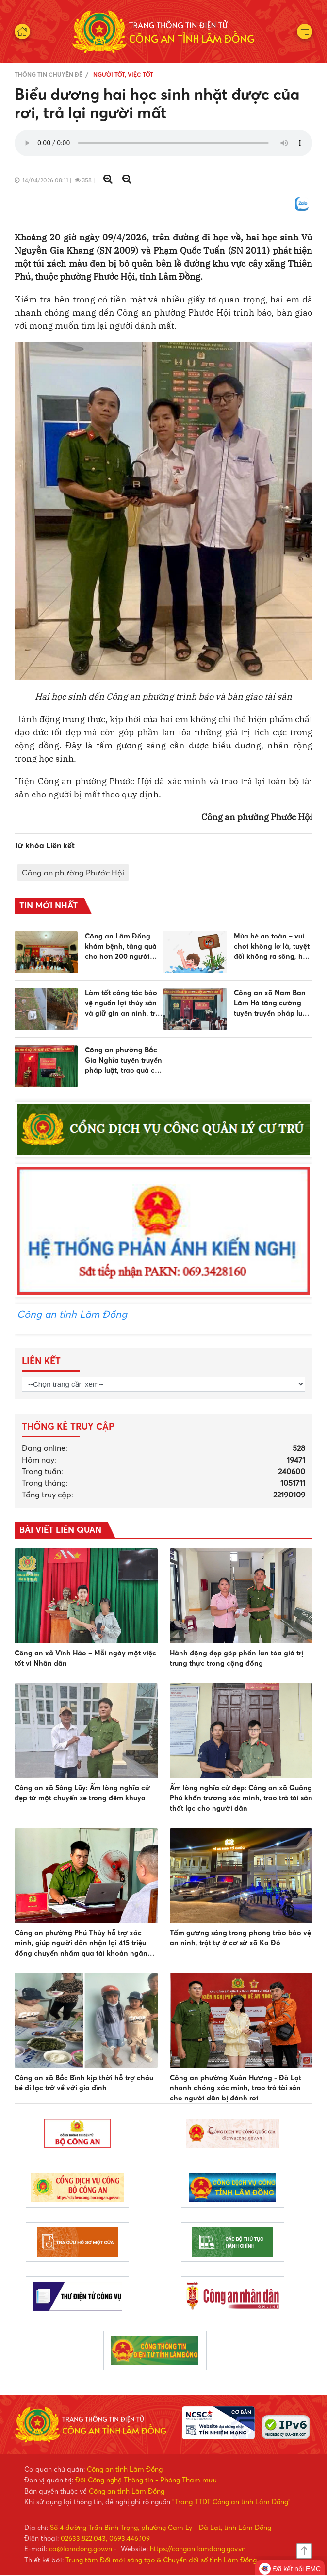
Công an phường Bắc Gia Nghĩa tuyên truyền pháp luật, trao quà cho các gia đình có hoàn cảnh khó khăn (124, 1061)
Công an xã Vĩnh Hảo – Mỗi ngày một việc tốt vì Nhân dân (85, 1658)
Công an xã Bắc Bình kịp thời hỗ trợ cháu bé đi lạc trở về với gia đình (84, 2083)
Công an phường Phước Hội (73, 872)
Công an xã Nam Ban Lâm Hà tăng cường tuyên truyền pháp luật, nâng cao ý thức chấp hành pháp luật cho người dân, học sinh (272, 1004)
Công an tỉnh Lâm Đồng (72, 1314)
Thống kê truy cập (68, 1426)
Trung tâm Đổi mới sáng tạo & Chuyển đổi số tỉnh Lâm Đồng (161, 2560)
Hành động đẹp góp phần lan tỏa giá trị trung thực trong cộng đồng (236, 1658)
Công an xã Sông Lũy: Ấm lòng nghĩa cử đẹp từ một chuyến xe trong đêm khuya (82, 1793)
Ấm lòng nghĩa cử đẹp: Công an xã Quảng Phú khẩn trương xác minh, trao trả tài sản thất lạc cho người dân (241, 1798)
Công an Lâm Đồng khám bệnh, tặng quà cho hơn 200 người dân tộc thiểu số (121, 947)
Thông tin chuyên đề (48, 74)
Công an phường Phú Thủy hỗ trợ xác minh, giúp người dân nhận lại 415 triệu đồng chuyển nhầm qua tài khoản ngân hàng (81, 1944)
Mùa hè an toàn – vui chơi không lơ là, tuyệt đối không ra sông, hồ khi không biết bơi (272, 947)
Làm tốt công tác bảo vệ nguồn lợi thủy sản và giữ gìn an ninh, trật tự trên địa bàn (123, 1004)
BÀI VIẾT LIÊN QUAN (61, 1530)
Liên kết (41, 1361)
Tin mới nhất (48, 905)
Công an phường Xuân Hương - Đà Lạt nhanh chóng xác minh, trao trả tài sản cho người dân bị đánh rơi (235, 2088)
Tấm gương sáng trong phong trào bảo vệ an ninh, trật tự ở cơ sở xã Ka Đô (240, 1938)
